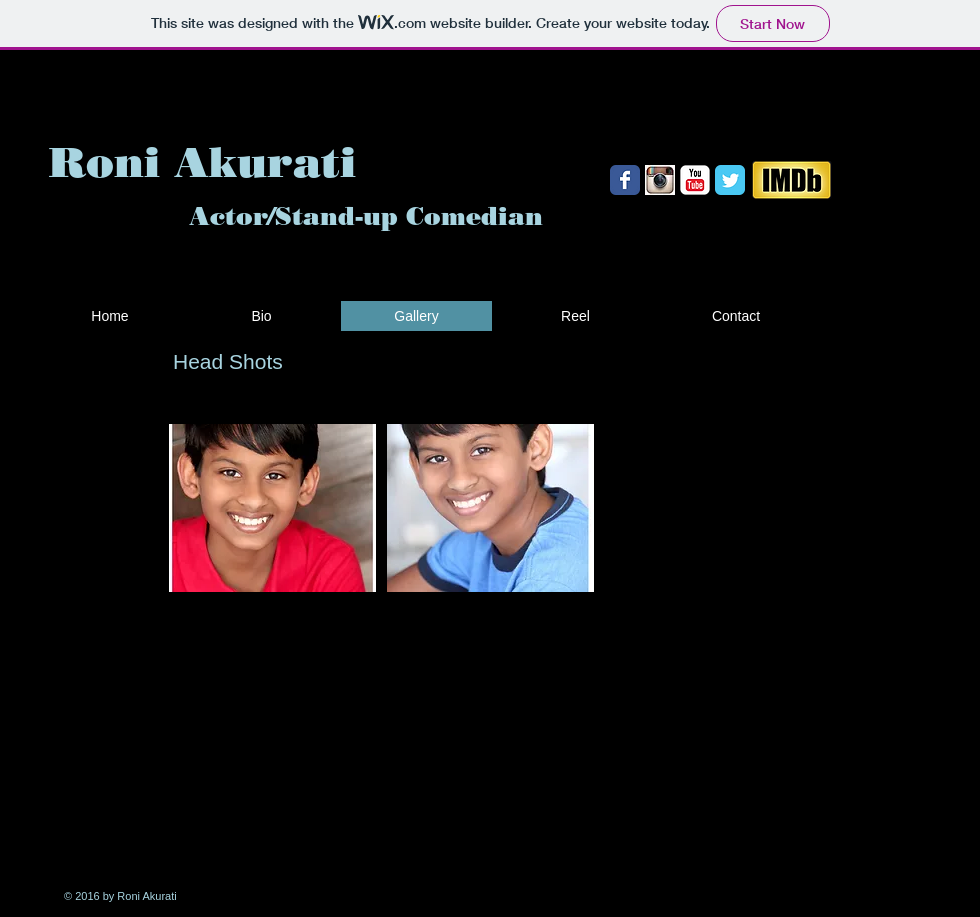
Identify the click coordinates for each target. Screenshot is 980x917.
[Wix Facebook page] (625, 180)
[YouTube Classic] (695, 180)
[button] (272, 508)
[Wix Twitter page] (730, 180)
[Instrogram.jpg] (660, 180)
